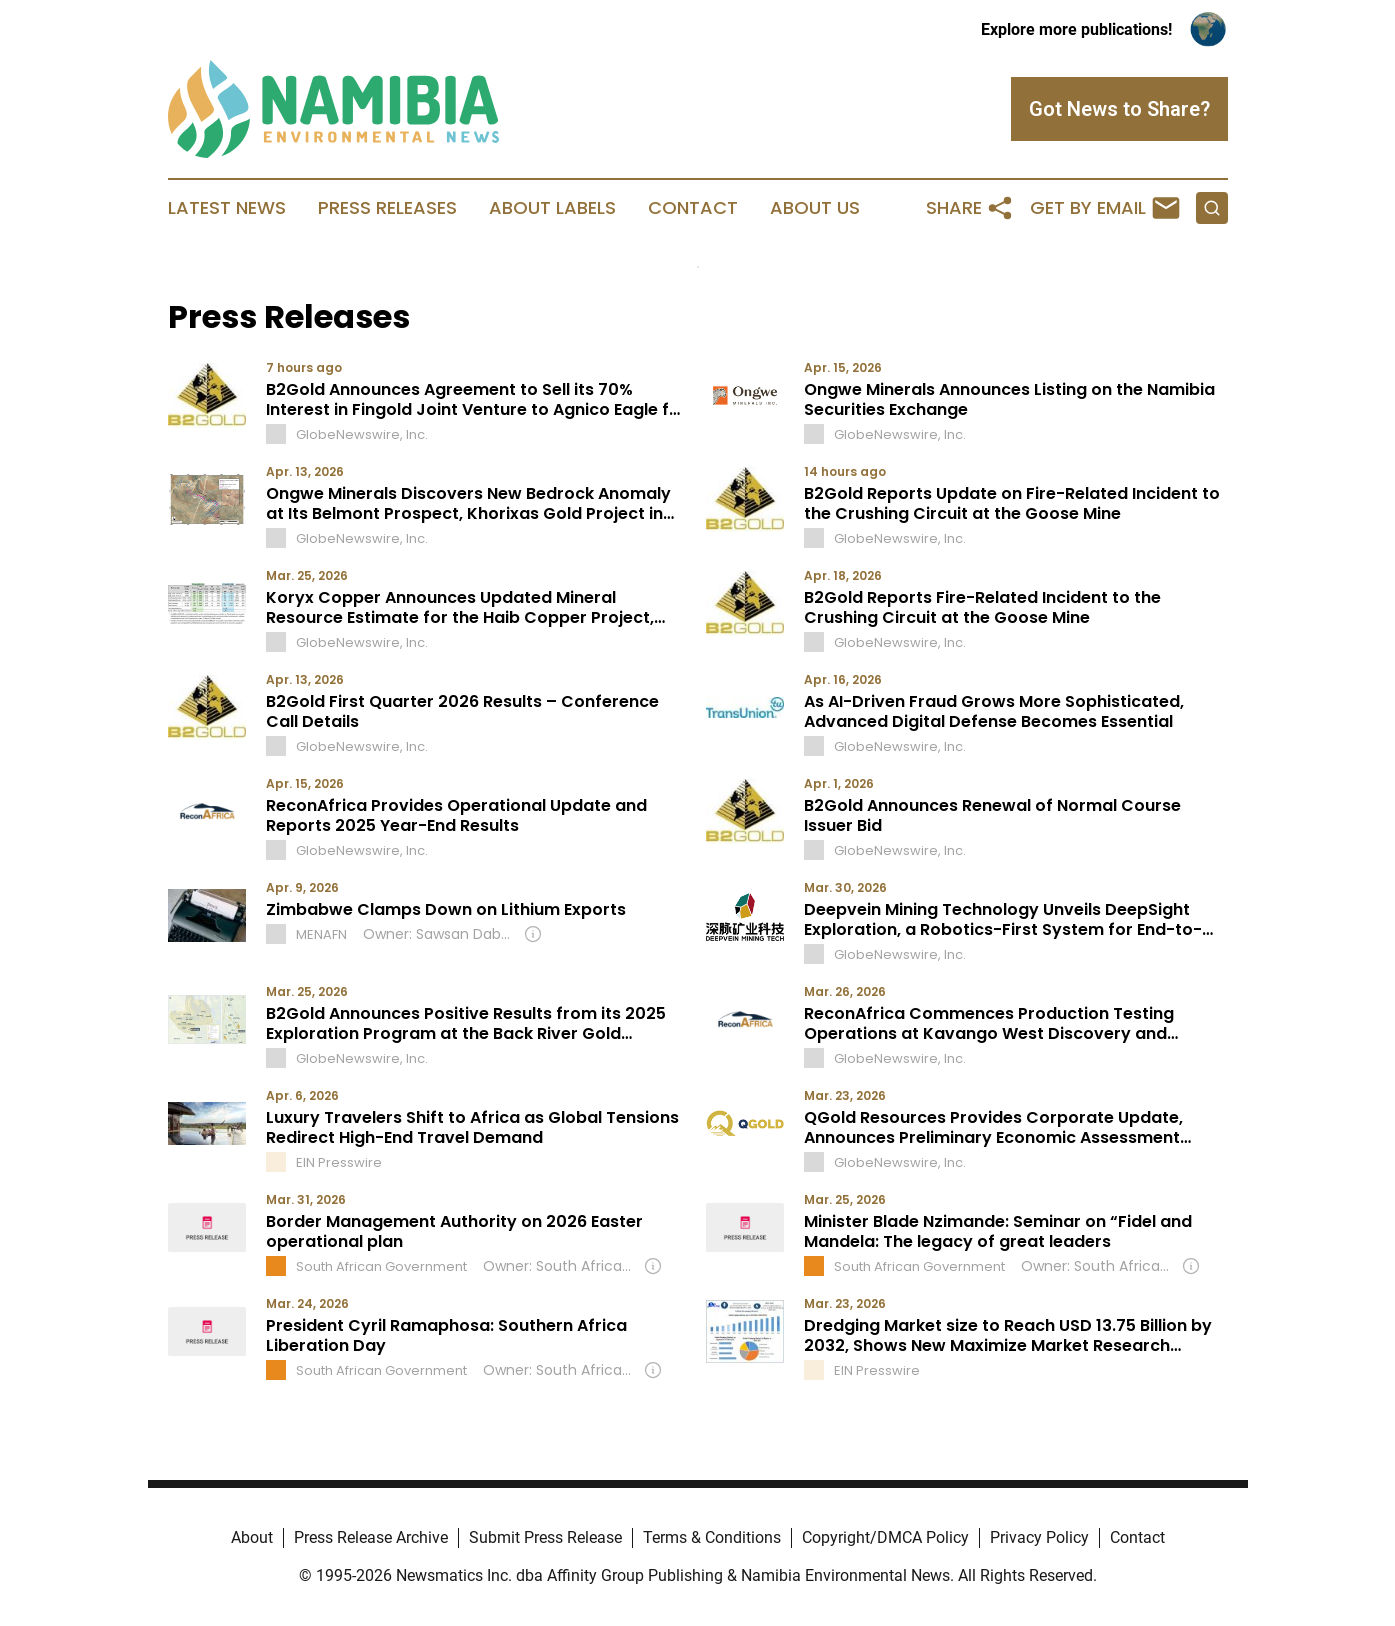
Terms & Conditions (712, 1537)
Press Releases (387, 208)
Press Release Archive (371, 1537)
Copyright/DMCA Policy (885, 1537)
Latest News (227, 208)
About (252, 1537)
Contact (693, 208)
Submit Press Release (545, 1537)
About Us (815, 208)
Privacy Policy (1039, 1537)
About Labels (552, 208)
